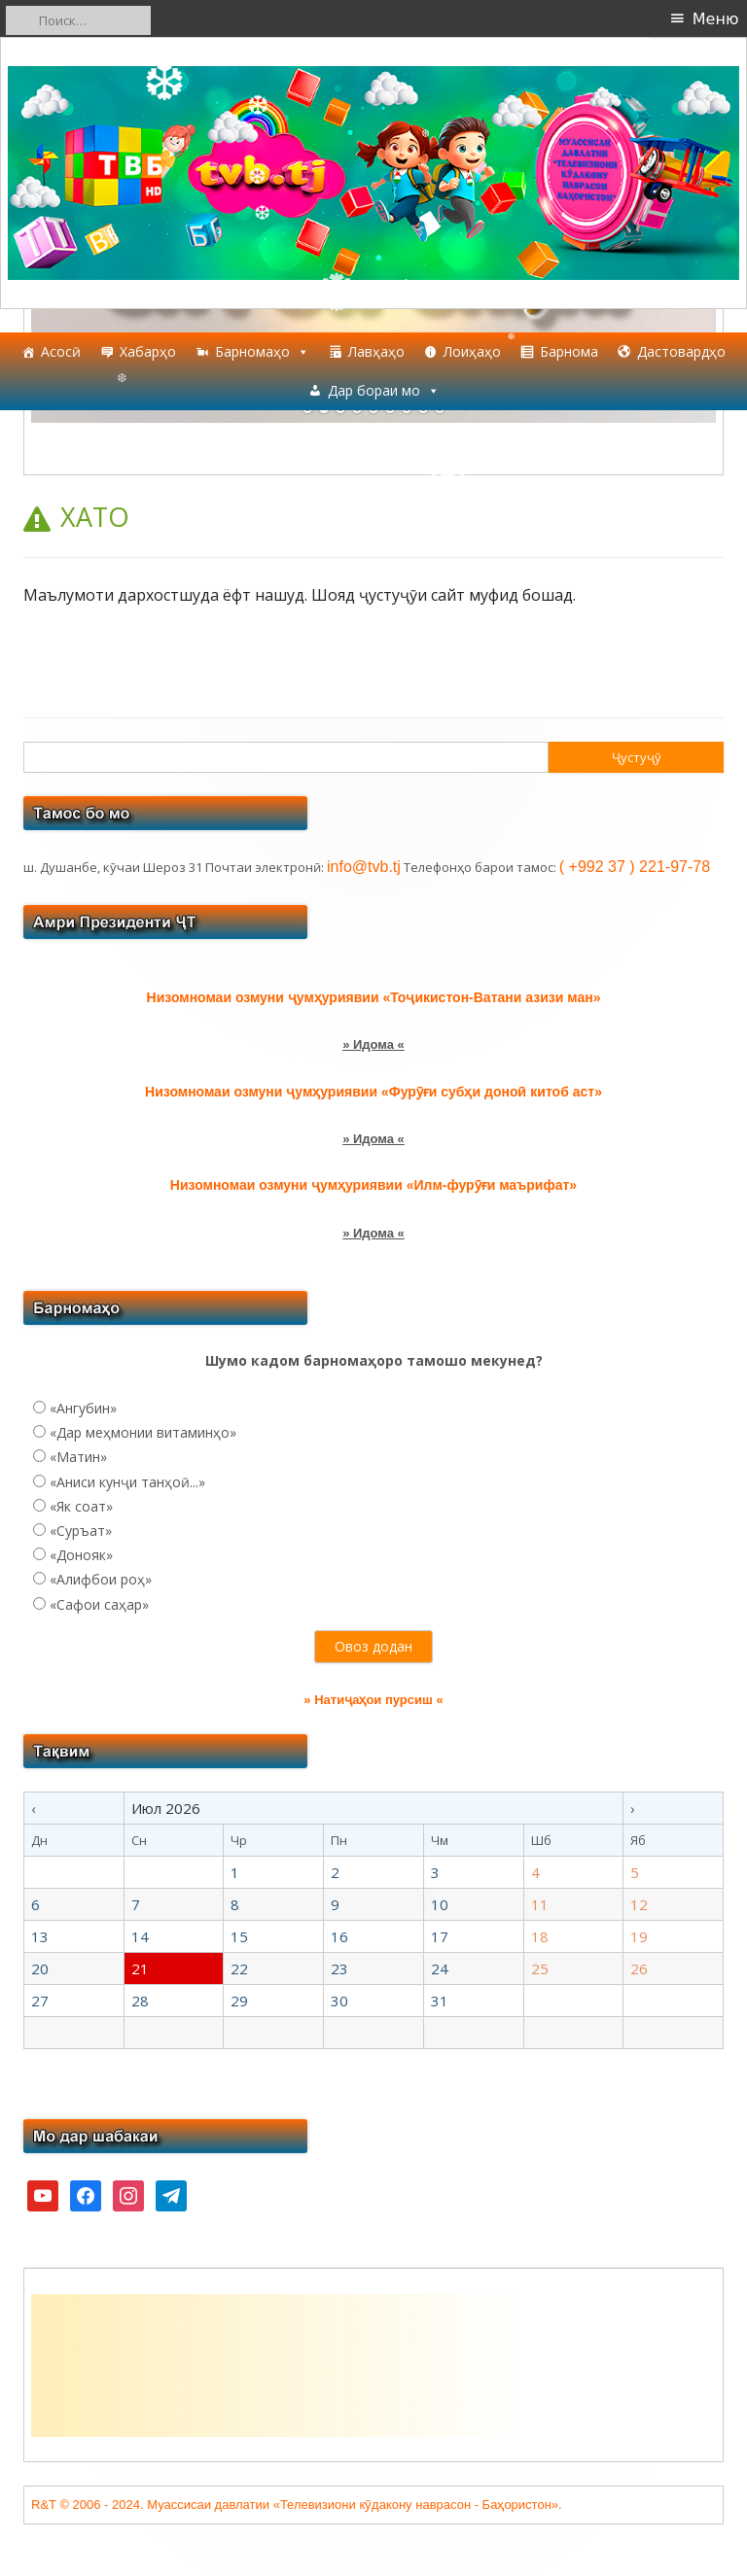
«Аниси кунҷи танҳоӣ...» (127, 1482)
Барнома (569, 351)
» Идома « (373, 1044)
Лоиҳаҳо (472, 351)
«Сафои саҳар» (99, 1604)
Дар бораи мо (384, 390)
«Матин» (78, 1456)
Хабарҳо (148, 351)
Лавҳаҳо (376, 351)
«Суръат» (81, 1530)
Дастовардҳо (681, 351)
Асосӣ (61, 351)
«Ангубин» (83, 1408)
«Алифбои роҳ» (101, 1579)
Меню (716, 19)
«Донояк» (81, 1555)
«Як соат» (81, 1506)
